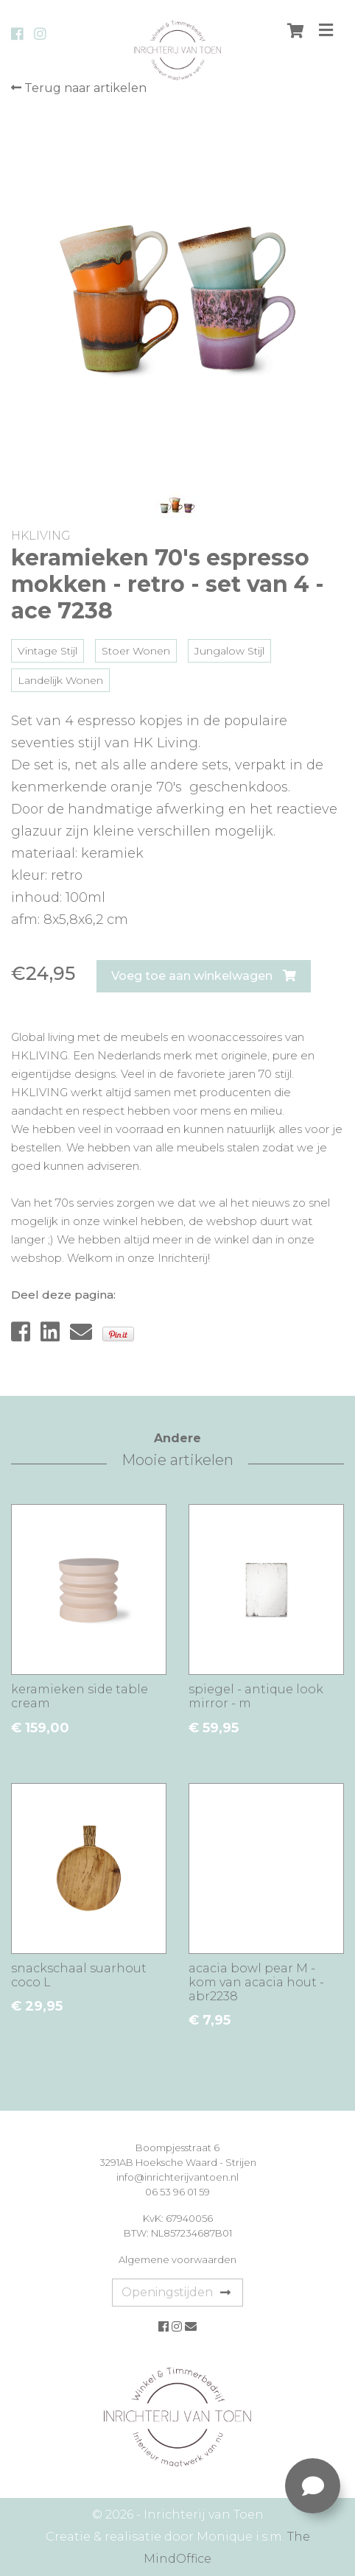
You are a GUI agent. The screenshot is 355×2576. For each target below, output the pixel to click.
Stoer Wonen (136, 650)
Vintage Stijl (47, 650)
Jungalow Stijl (229, 650)
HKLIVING (40, 536)
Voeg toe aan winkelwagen (203, 976)
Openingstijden (176, 2292)
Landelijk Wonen (60, 680)
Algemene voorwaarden (177, 2259)
